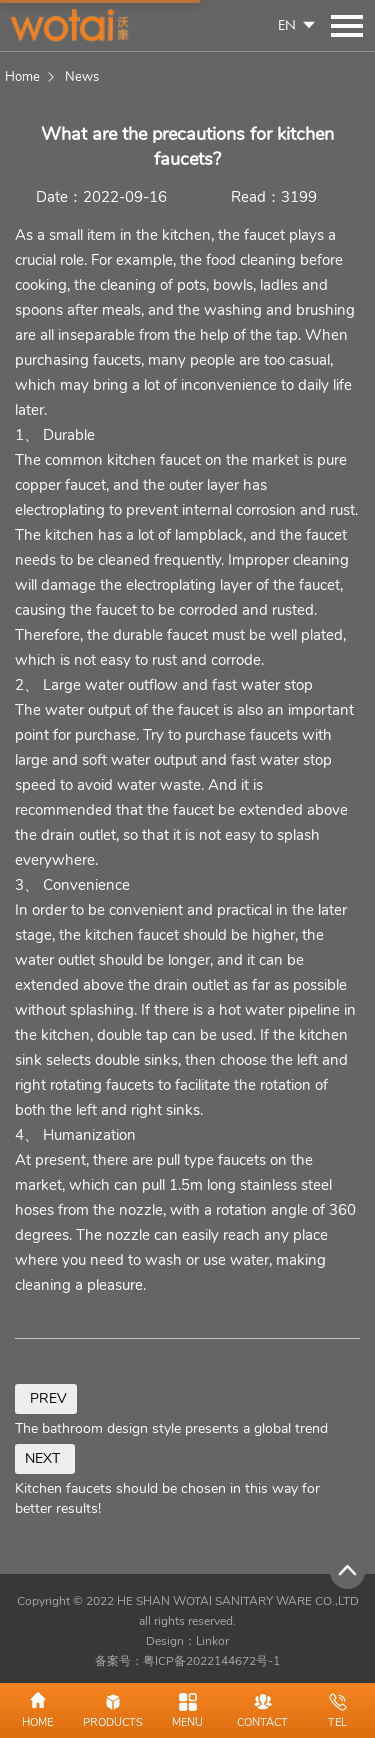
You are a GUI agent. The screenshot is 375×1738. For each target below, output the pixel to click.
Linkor (212, 1641)
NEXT (45, 1458)
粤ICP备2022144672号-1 (211, 1661)
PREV (46, 1398)
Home (22, 77)
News (82, 77)
